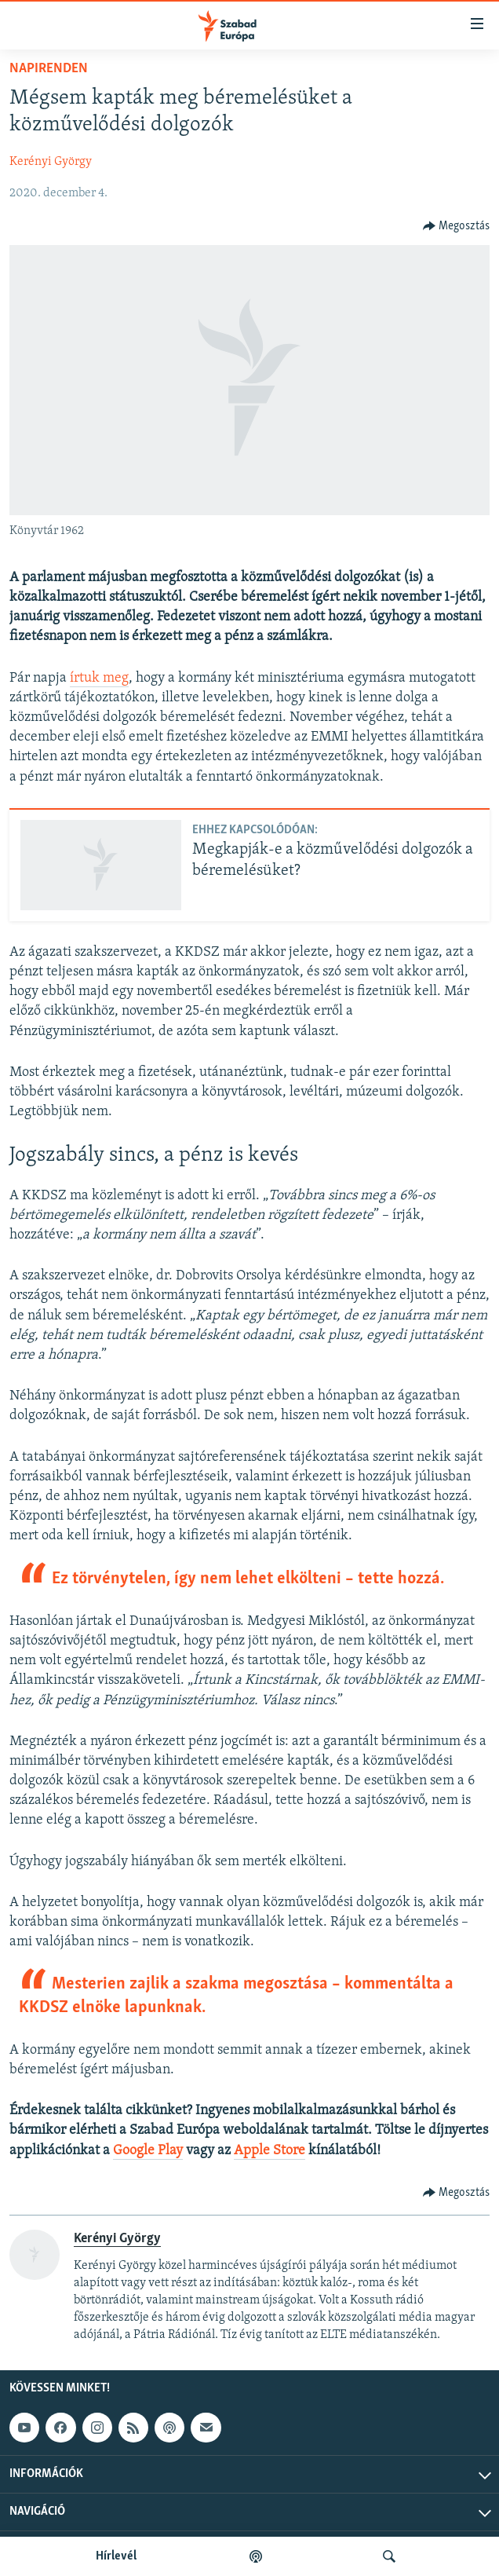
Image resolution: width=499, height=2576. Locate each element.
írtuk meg (99, 678)
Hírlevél (116, 2556)
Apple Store (269, 2150)
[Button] (456, 226)
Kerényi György (50, 162)
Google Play (148, 2150)
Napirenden (48, 68)
